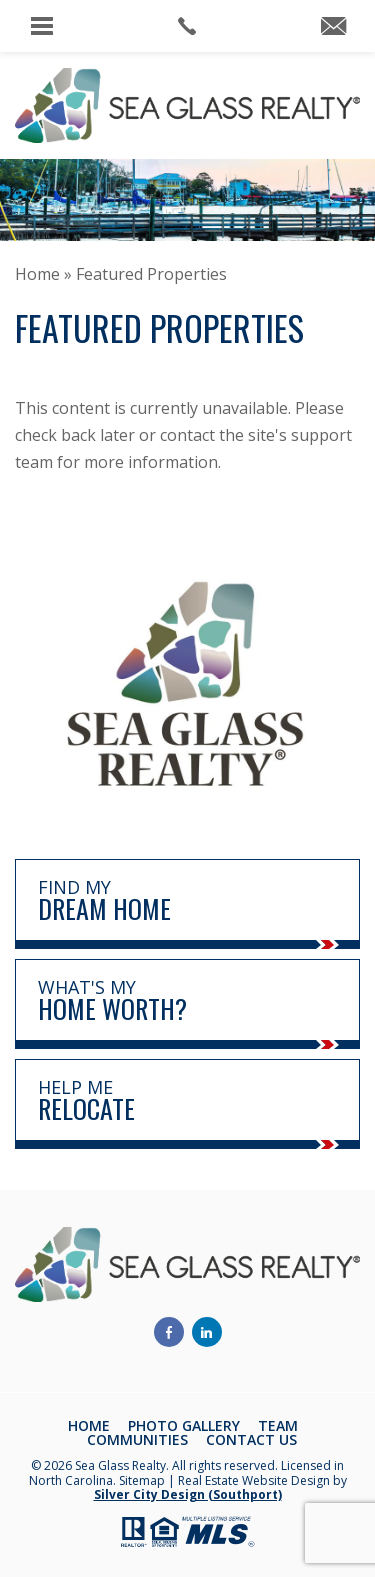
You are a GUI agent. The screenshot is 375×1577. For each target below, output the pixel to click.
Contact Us (251, 1440)
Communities (137, 1440)
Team (278, 1426)
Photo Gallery (184, 1426)
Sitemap (142, 1480)
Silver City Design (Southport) (188, 1494)
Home (89, 1426)
